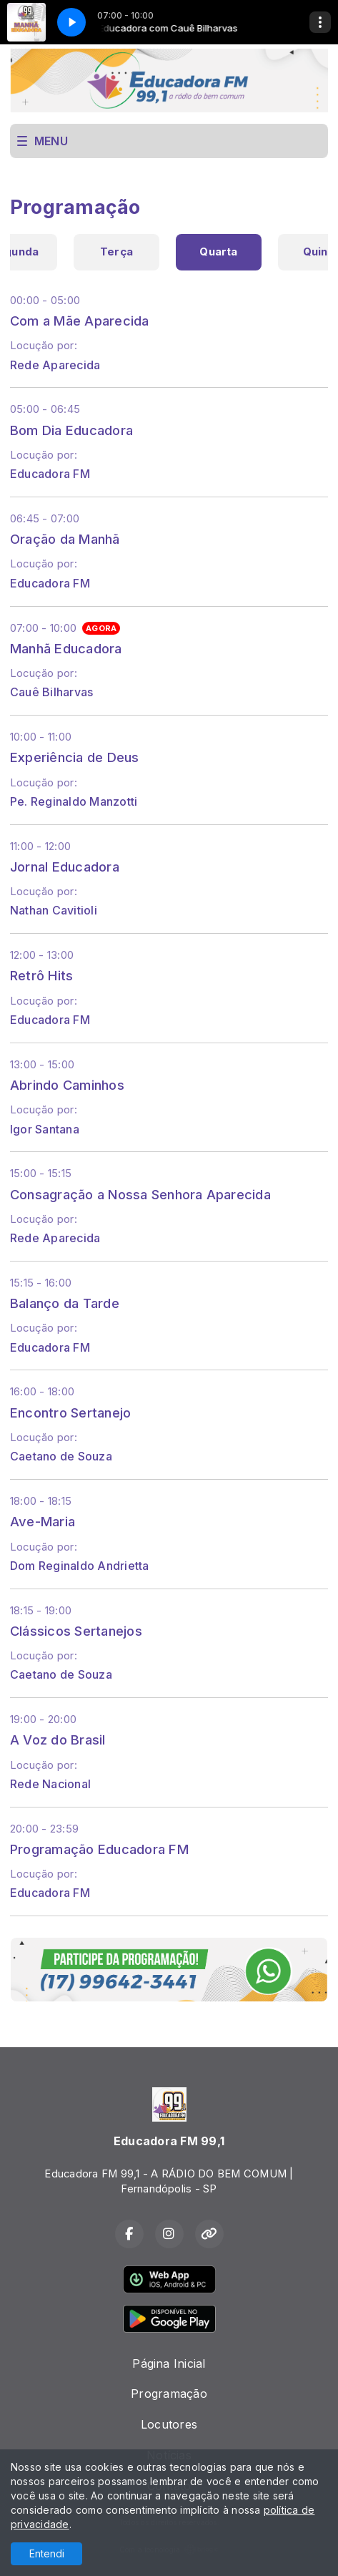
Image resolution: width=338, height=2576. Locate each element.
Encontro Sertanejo (70, 1412)
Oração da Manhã (65, 539)
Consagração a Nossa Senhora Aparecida (140, 1194)
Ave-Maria (42, 1521)
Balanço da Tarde (64, 1303)
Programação (169, 2393)
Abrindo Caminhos (67, 1085)
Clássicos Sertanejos (76, 1631)
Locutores (169, 2424)
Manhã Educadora (66, 648)
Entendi (46, 2553)
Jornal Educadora (64, 866)
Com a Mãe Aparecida (79, 320)
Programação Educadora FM (99, 1849)
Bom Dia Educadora (71, 430)
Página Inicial (168, 2363)
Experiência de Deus (74, 757)
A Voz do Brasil (58, 1739)
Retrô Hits (41, 975)
